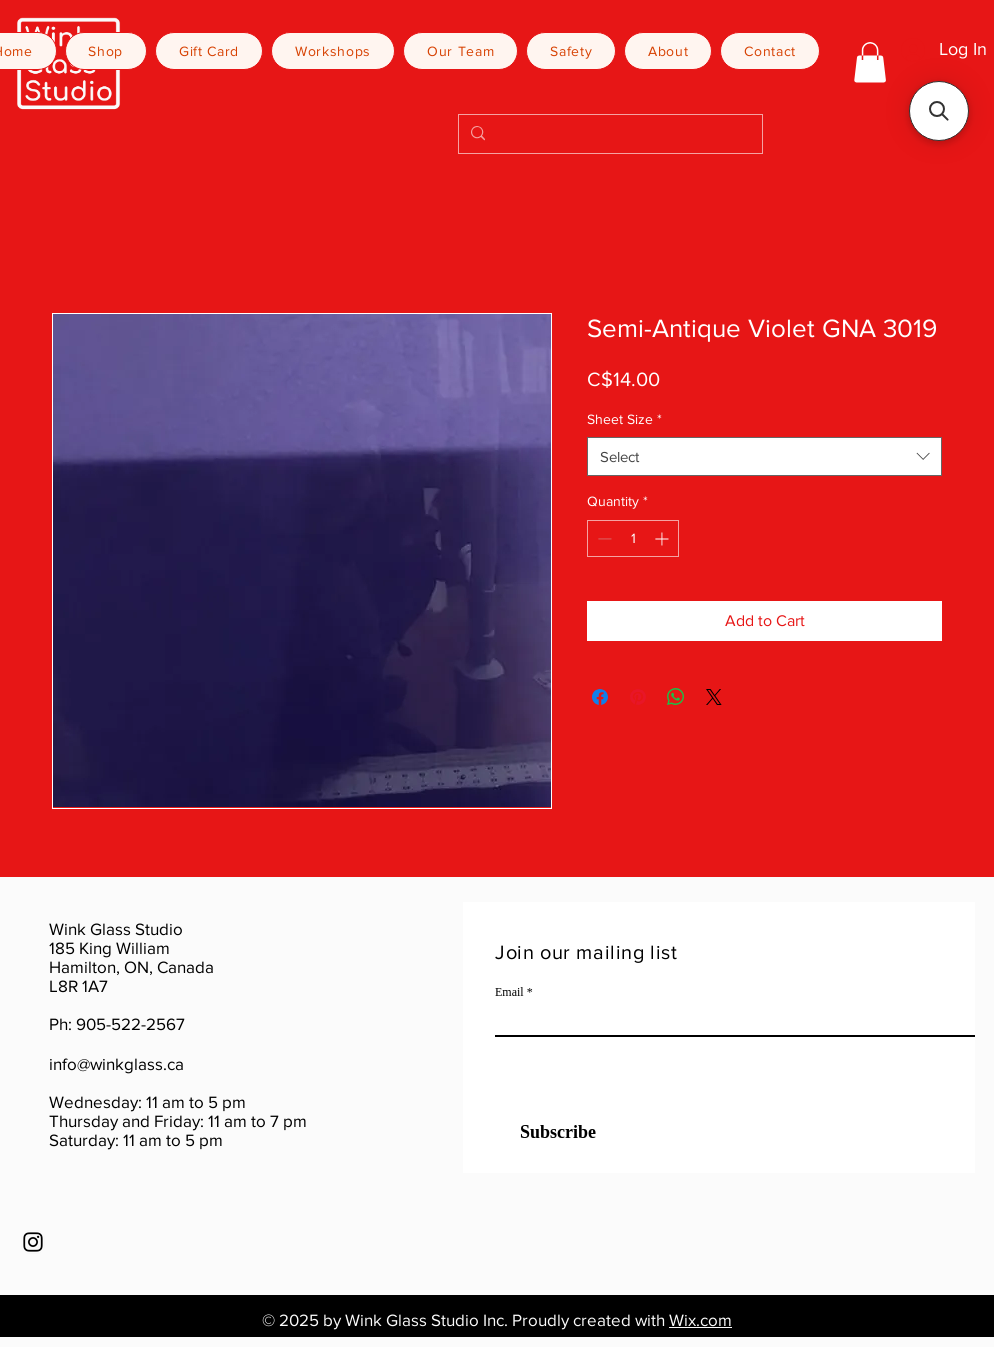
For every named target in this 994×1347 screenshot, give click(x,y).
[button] (870, 62)
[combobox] (764, 456)
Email (509, 992)
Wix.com (700, 1319)
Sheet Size (624, 419)
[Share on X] (714, 697)
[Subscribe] (545, 1132)
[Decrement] (602, 538)
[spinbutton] (633, 538)
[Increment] (663, 538)
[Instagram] (33, 1242)
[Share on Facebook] (600, 697)
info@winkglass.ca (116, 1063)
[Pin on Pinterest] (638, 697)
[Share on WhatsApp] (676, 697)
